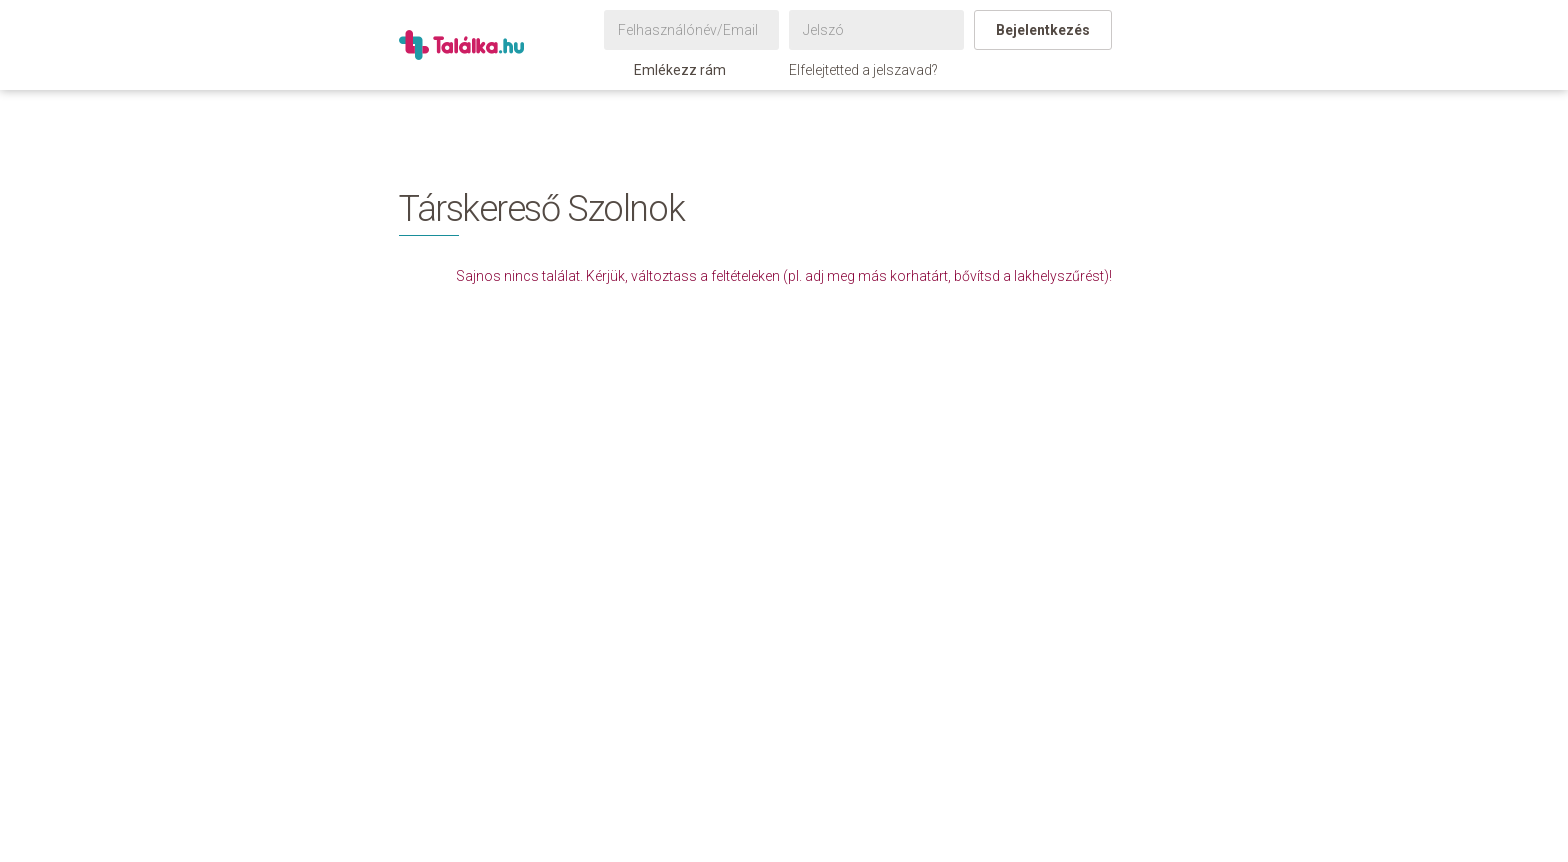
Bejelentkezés (1043, 30)
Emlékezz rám (670, 70)
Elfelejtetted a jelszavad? (863, 70)
